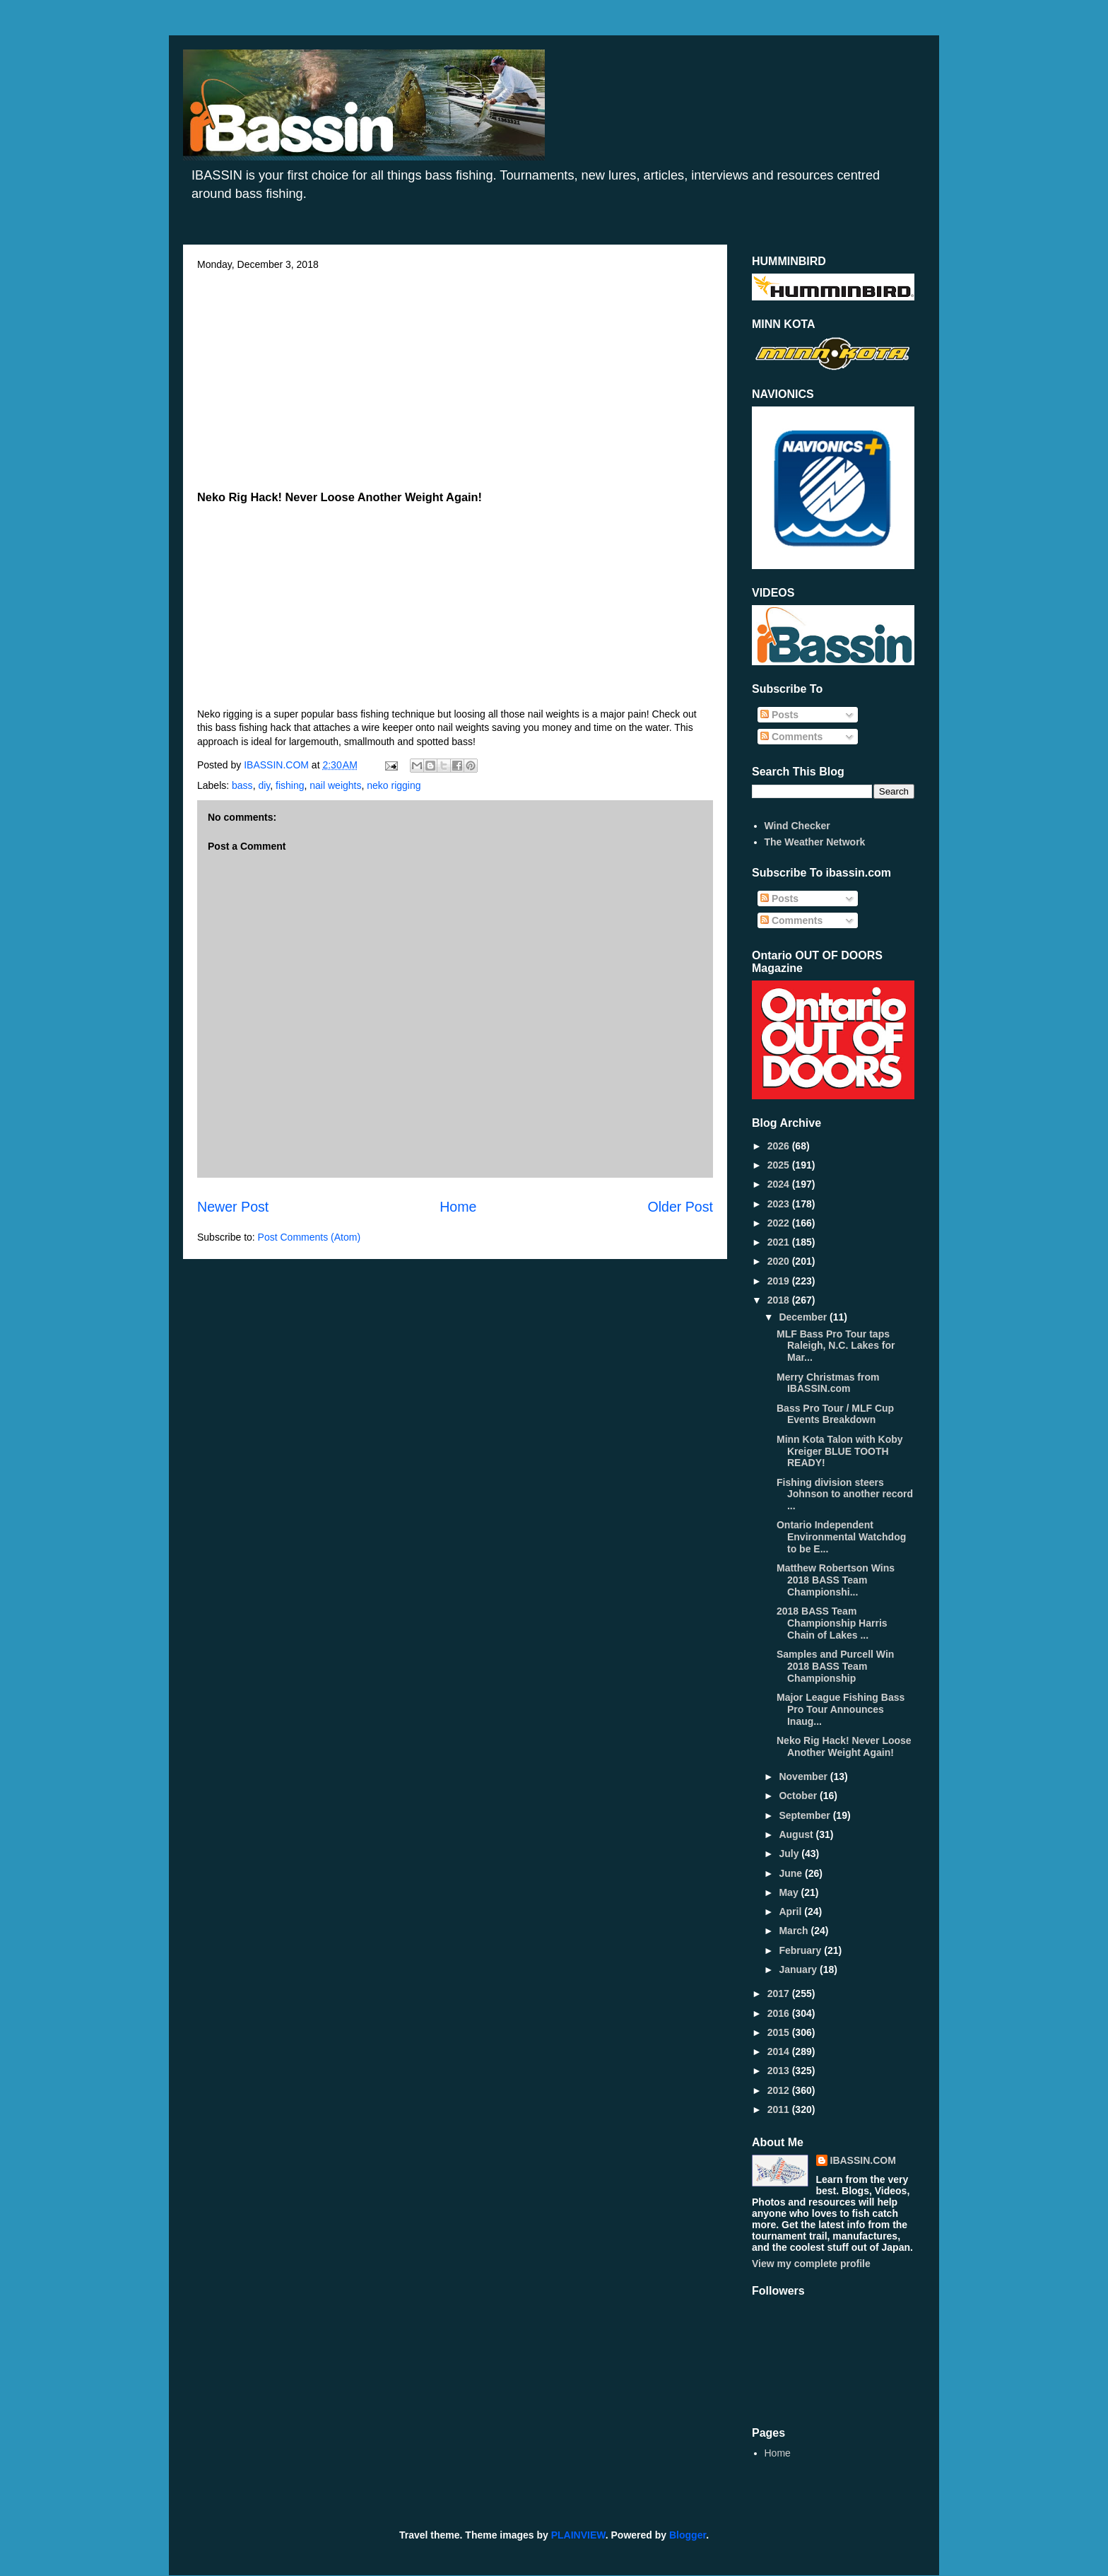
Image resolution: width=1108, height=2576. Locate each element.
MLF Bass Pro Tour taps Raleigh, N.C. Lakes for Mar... (836, 1346)
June (792, 1873)
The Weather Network (815, 842)
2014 (779, 2051)
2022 (779, 1223)
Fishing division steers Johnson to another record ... (845, 1494)
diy (264, 785)
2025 (779, 1165)
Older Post (680, 1206)
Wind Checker (797, 825)
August (797, 1834)
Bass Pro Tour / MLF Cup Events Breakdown (835, 1414)
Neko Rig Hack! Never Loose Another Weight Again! (844, 1746)
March (795, 1930)
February (801, 1950)
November (804, 1776)
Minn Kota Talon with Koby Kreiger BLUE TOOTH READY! (840, 1451)
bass (242, 785)
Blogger (687, 2535)
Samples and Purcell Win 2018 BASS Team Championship (835, 1666)
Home (458, 1206)
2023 (779, 1204)
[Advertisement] (455, 376)
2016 (779, 2013)
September (805, 1815)
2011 (779, 2109)
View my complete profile (811, 2263)
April (791, 1911)
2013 (779, 2070)
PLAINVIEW (578, 2535)
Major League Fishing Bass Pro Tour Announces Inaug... (840, 1709)
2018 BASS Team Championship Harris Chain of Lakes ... (832, 1623)
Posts (779, 714)
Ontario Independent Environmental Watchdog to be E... (841, 1537)
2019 (779, 1281)
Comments (791, 736)
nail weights (335, 785)
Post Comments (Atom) (309, 1237)
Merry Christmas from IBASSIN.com (828, 1383)
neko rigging (393, 785)
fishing (290, 785)
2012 (779, 2090)
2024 (779, 1184)
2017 (779, 1993)
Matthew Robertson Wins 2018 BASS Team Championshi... (836, 1580)
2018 (779, 1300)
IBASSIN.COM (278, 765)
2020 (779, 1261)
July (790, 1853)
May (790, 1892)
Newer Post (233, 1206)
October (799, 1795)
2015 (779, 2032)
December (804, 1317)
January (799, 1969)
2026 (779, 1146)
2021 (779, 1242)
